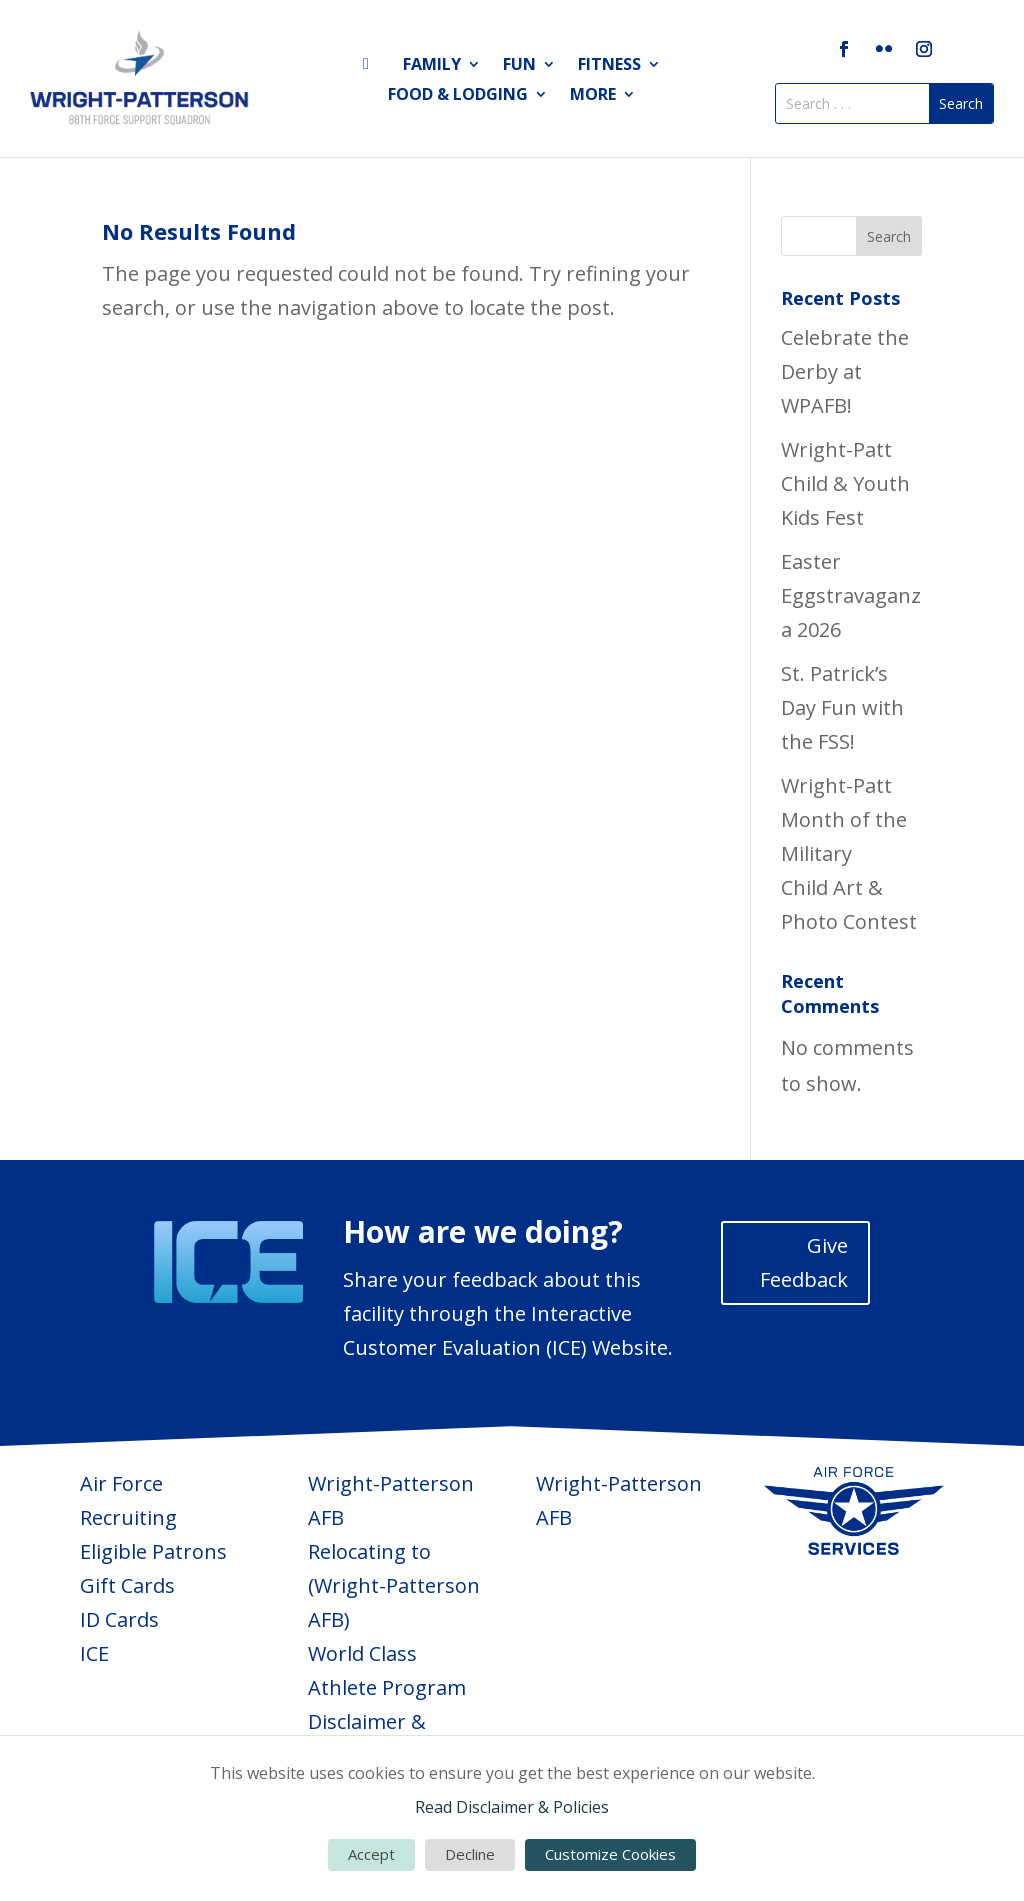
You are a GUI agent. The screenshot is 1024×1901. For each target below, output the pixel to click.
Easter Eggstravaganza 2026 (851, 595)
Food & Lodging (458, 96)
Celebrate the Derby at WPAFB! (845, 371)
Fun (519, 66)
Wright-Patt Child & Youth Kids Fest (845, 483)
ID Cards (119, 1619)
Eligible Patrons (153, 1551)
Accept (371, 1854)
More (593, 96)
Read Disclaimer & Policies (512, 1807)
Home (372, 68)
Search (889, 236)
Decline (470, 1854)
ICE (94, 1653)
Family (432, 66)
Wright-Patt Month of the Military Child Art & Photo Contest (849, 853)
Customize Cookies (610, 1854)
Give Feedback (804, 1262)
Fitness (609, 66)
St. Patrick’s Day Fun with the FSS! (842, 707)
